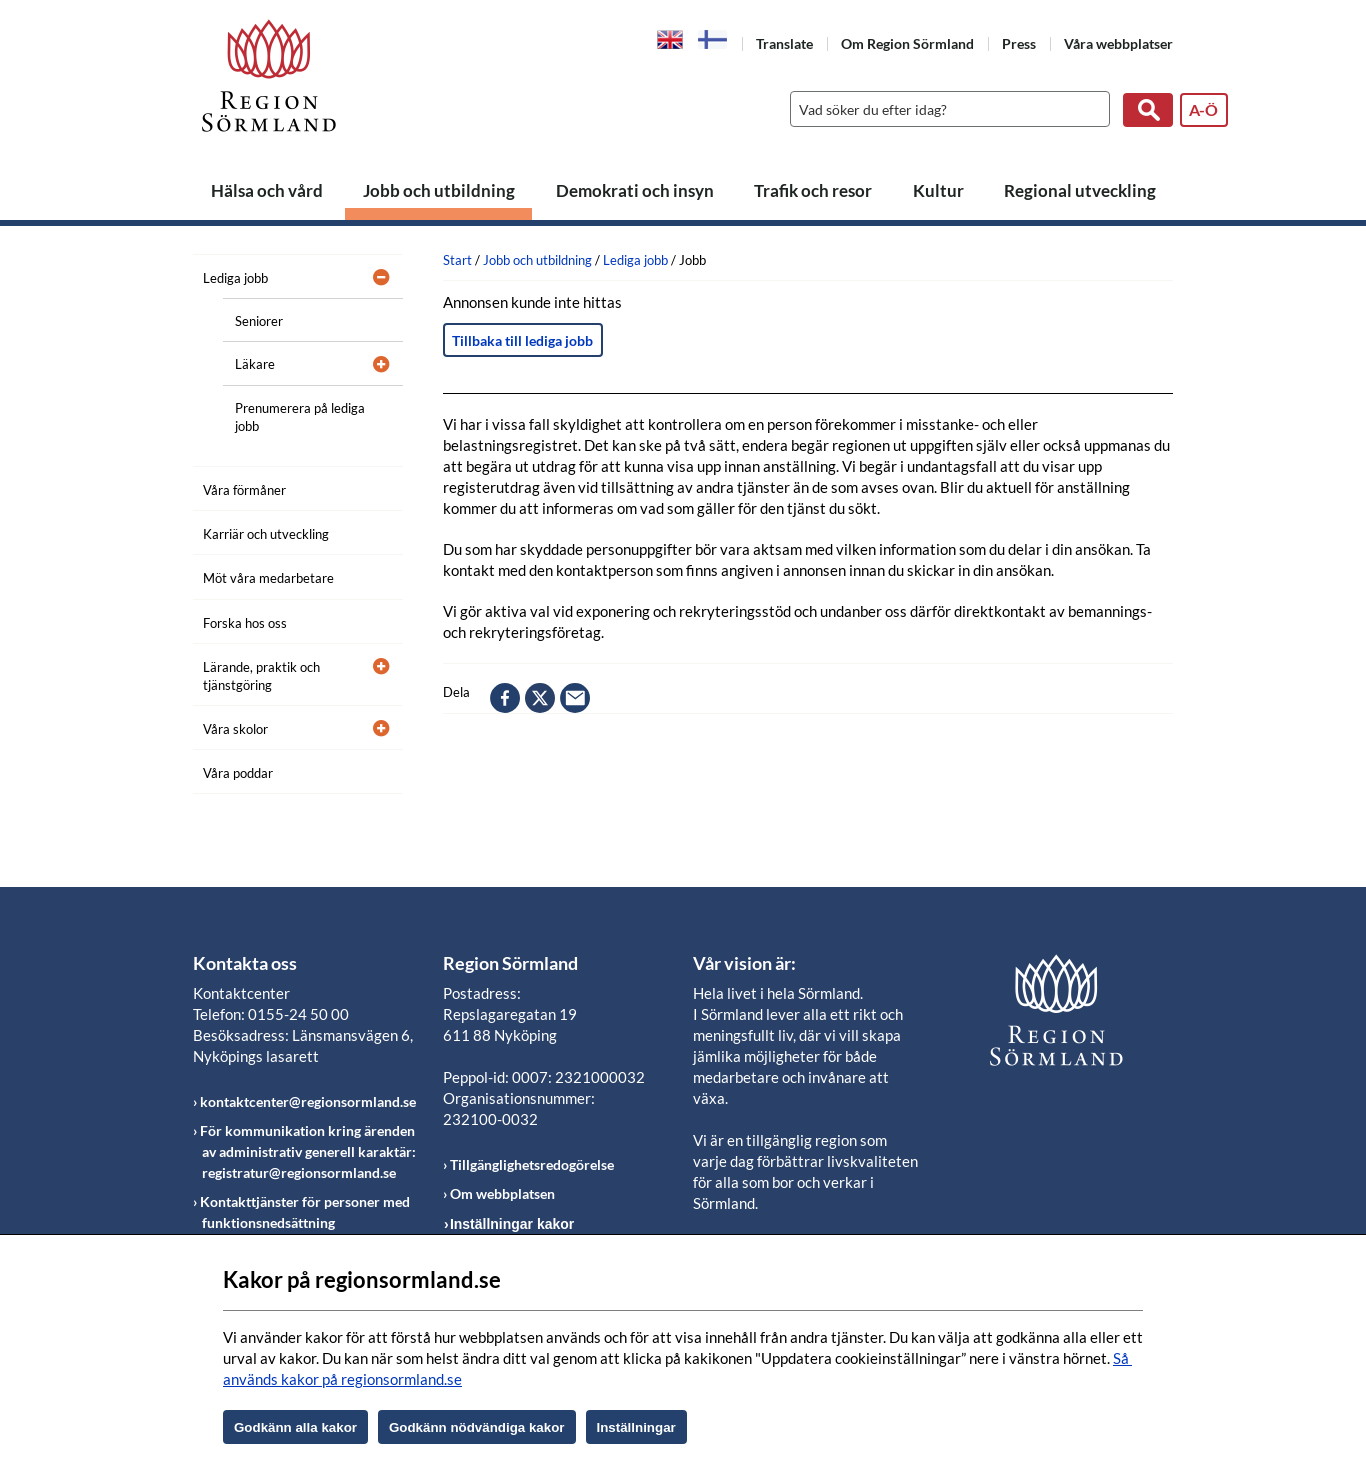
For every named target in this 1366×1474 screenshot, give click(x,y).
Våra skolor (235, 729)
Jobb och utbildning (439, 190)
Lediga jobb (235, 278)
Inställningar (636, 1427)
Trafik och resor (813, 190)
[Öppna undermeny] (373, 275)
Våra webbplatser (1118, 43)
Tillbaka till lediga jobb (522, 340)
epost (575, 698)
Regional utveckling (1080, 190)
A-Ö (1203, 109)
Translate (784, 43)
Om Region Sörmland (907, 43)
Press (1019, 43)
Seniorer (259, 321)
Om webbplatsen (502, 1193)
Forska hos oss (245, 623)
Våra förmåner (244, 490)
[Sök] (945, 109)
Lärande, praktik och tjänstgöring (261, 676)
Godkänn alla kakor (295, 1427)
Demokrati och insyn (635, 190)
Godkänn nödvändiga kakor (477, 1427)
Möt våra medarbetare (268, 578)
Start (457, 260)
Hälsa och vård (267, 190)
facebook (505, 698)
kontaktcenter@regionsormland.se (308, 1101)
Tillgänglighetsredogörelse (532, 1164)
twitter (540, 698)
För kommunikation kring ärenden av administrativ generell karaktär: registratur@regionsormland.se (308, 1151)
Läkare (255, 364)
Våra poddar (238, 773)
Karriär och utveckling (266, 534)
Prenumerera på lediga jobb (300, 417)
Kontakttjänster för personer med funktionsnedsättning (305, 1212)
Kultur (938, 190)
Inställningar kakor (512, 1224)
